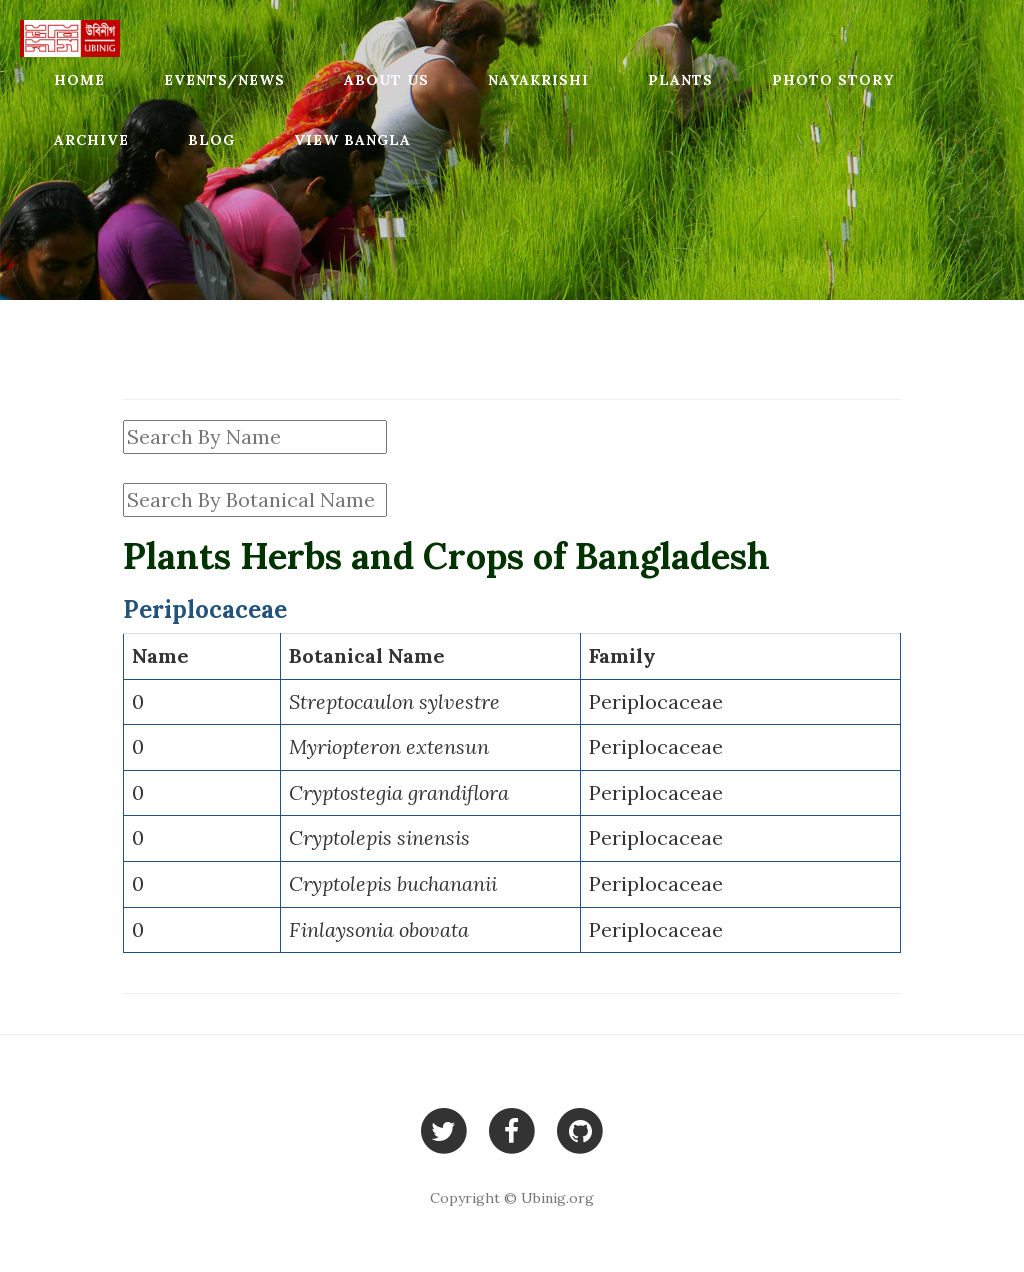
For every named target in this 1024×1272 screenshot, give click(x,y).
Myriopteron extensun (389, 746)
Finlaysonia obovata (379, 929)
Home (79, 80)
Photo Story (833, 80)
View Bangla (352, 140)
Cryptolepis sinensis (379, 837)
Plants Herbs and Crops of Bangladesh (446, 556)
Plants (680, 80)
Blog (211, 140)
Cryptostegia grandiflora (399, 792)
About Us (386, 80)
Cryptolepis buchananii (393, 883)
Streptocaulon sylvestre (394, 701)
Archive (91, 140)
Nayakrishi (538, 80)
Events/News (224, 80)
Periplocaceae (656, 701)
